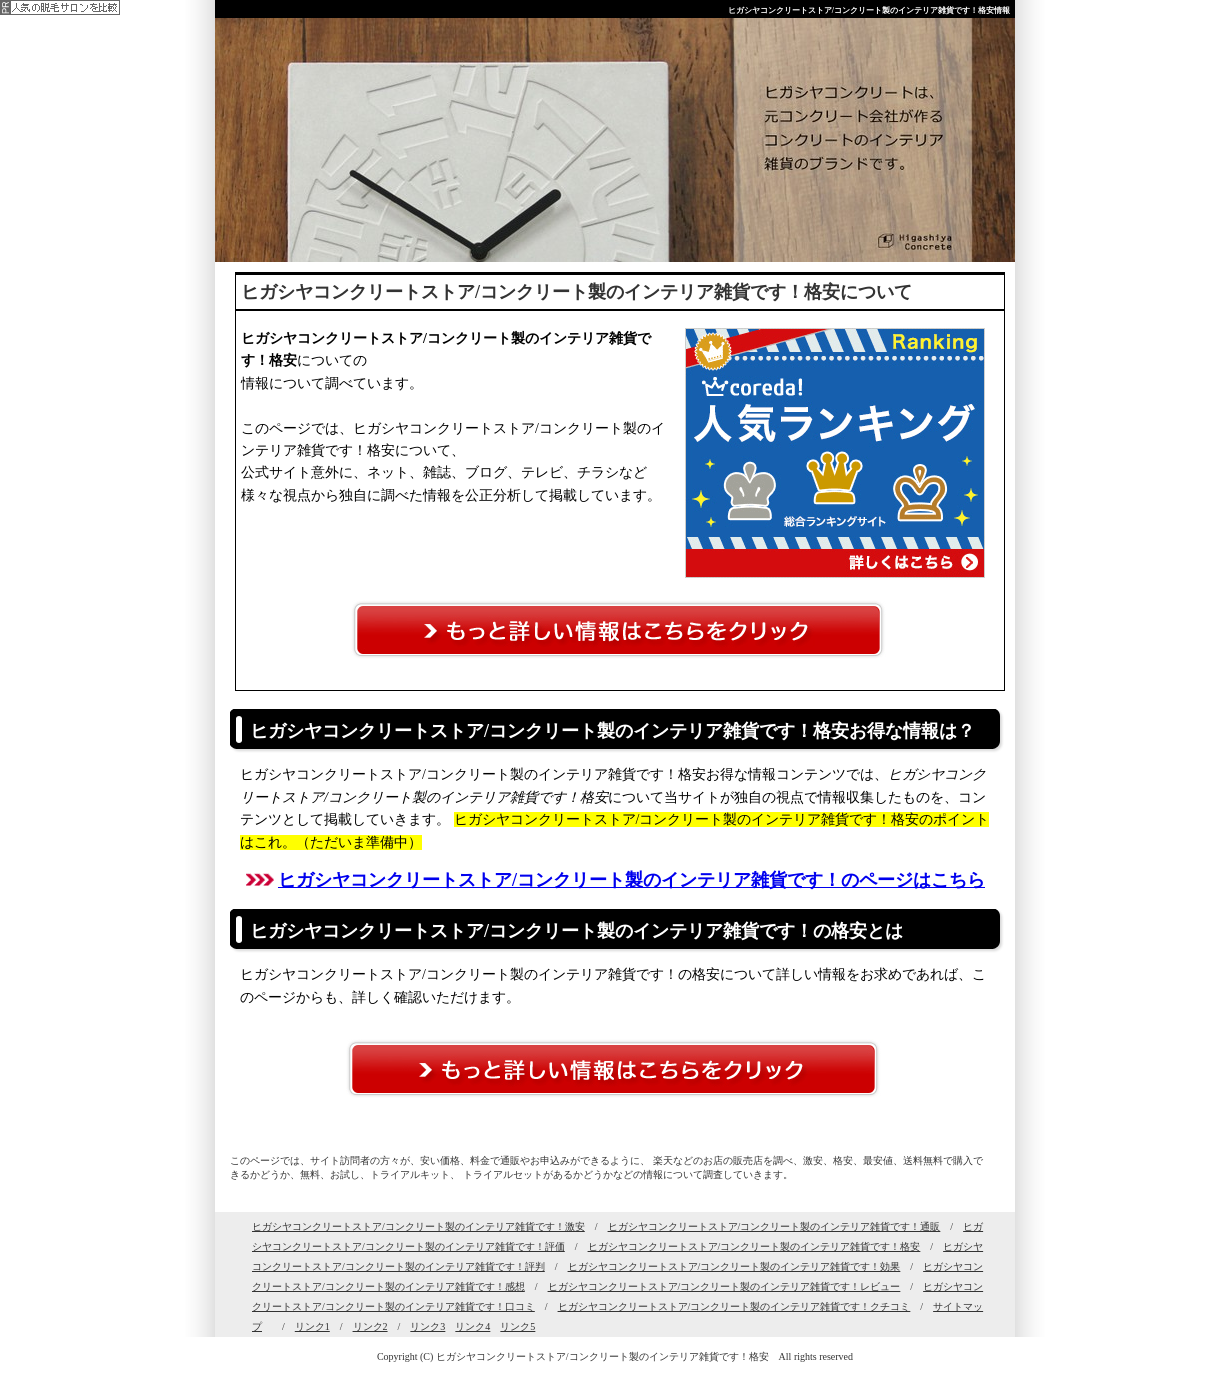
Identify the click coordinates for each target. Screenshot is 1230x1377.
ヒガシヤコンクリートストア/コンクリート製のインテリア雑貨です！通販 (774, 1226)
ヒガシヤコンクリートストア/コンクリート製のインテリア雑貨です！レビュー (724, 1286)
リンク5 (517, 1326)
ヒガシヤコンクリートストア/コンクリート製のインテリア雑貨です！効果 (734, 1266)
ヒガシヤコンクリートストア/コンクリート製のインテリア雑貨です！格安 (754, 1246)
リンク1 (312, 1326)
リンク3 (427, 1326)
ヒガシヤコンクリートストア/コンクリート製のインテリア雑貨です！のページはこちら (631, 880)
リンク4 (472, 1326)
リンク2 (370, 1326)
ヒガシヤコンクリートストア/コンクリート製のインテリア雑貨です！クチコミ (734, 1306)
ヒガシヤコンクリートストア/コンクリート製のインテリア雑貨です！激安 (418, 1226)
